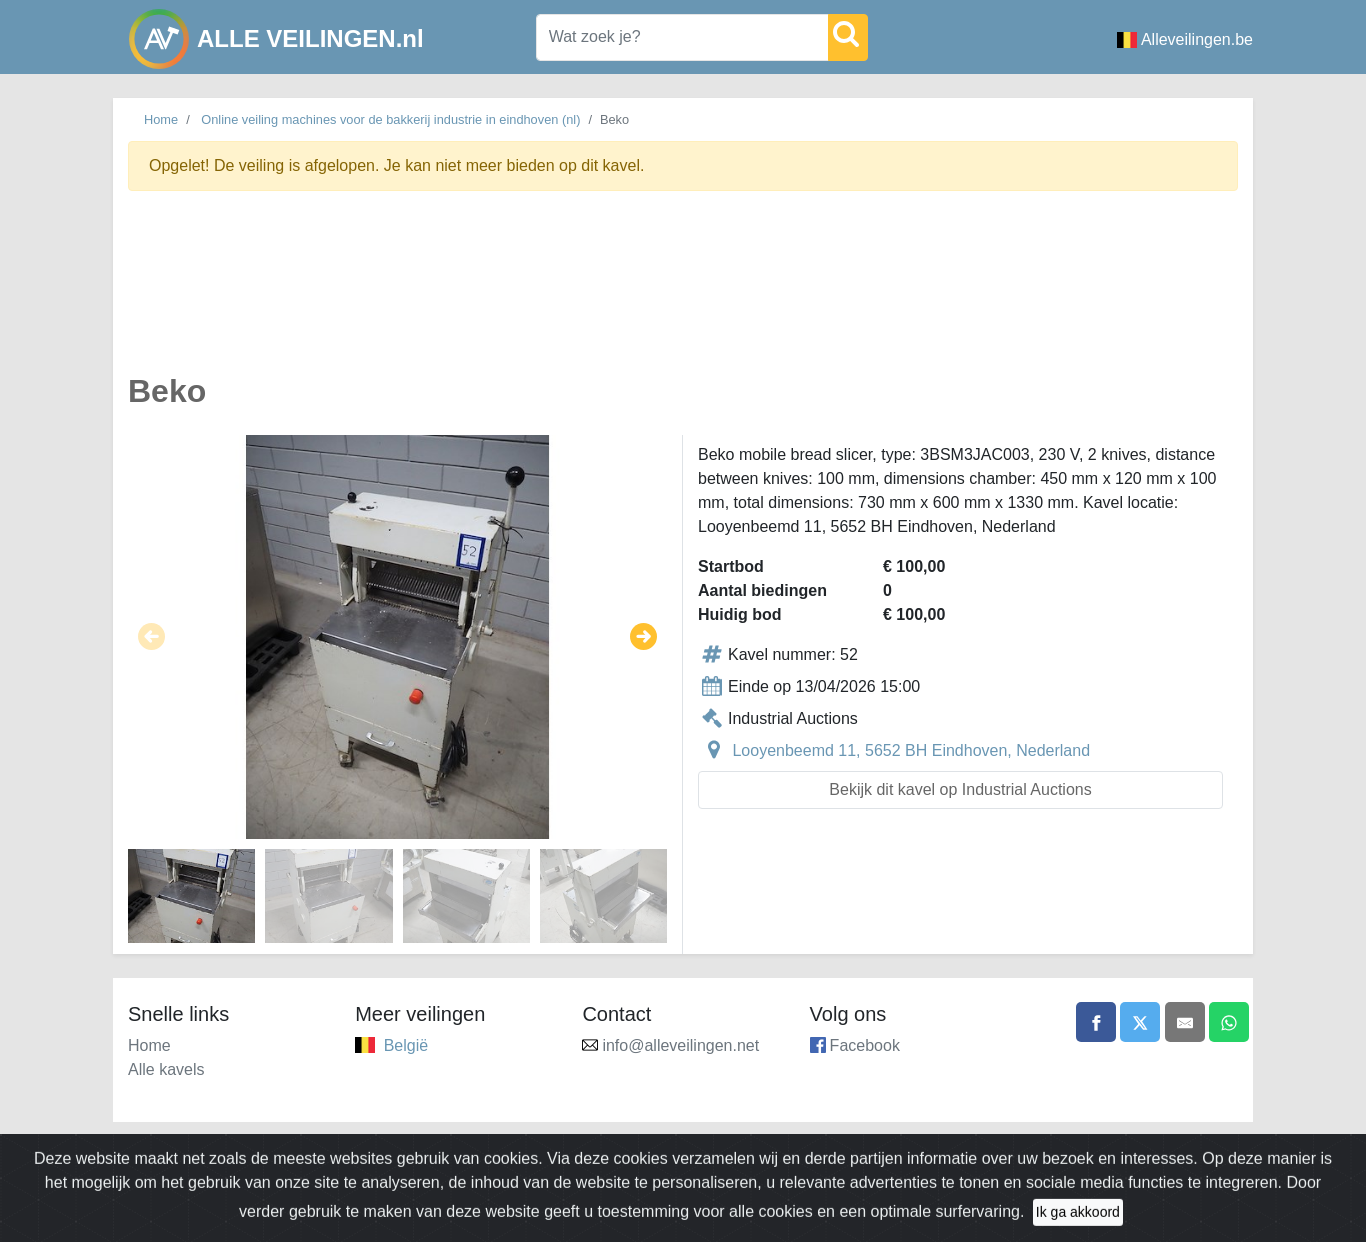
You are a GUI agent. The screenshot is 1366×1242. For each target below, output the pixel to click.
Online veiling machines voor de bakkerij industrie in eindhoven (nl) (390, 119)
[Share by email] (1185, 1022)
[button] (151, 637)
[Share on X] (1140, 1022)
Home (161, 119)
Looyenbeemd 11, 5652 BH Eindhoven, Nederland (911, 750)
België (406, 1045)
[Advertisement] (683, 293)
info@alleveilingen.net (680, 1045)
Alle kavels (166, 1069)
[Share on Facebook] (1096, 1022)
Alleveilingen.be (1185, 39)
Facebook (865, 1045)
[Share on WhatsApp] (1229, 1022)
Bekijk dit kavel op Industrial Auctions (960, 789)
